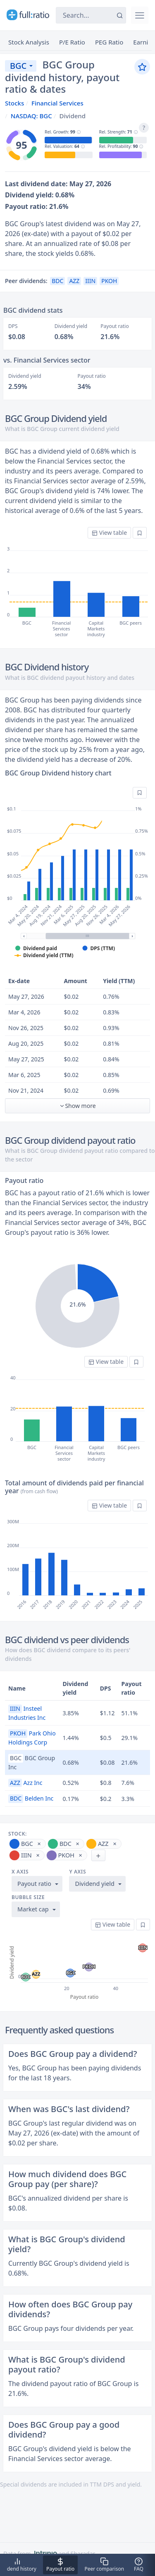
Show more (77, 1106)
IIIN (90, 281)
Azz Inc (25, 1783)
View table (109, 532)
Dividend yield (94, 1884)
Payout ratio (34, 1884)
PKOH (109, 281)
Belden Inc (30, 1798)
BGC (18, 66)
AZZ (74, 281)
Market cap (33, 1909)
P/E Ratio (72, 42)
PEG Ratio (109, 42)
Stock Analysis (28, 42)
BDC (57, 281)
